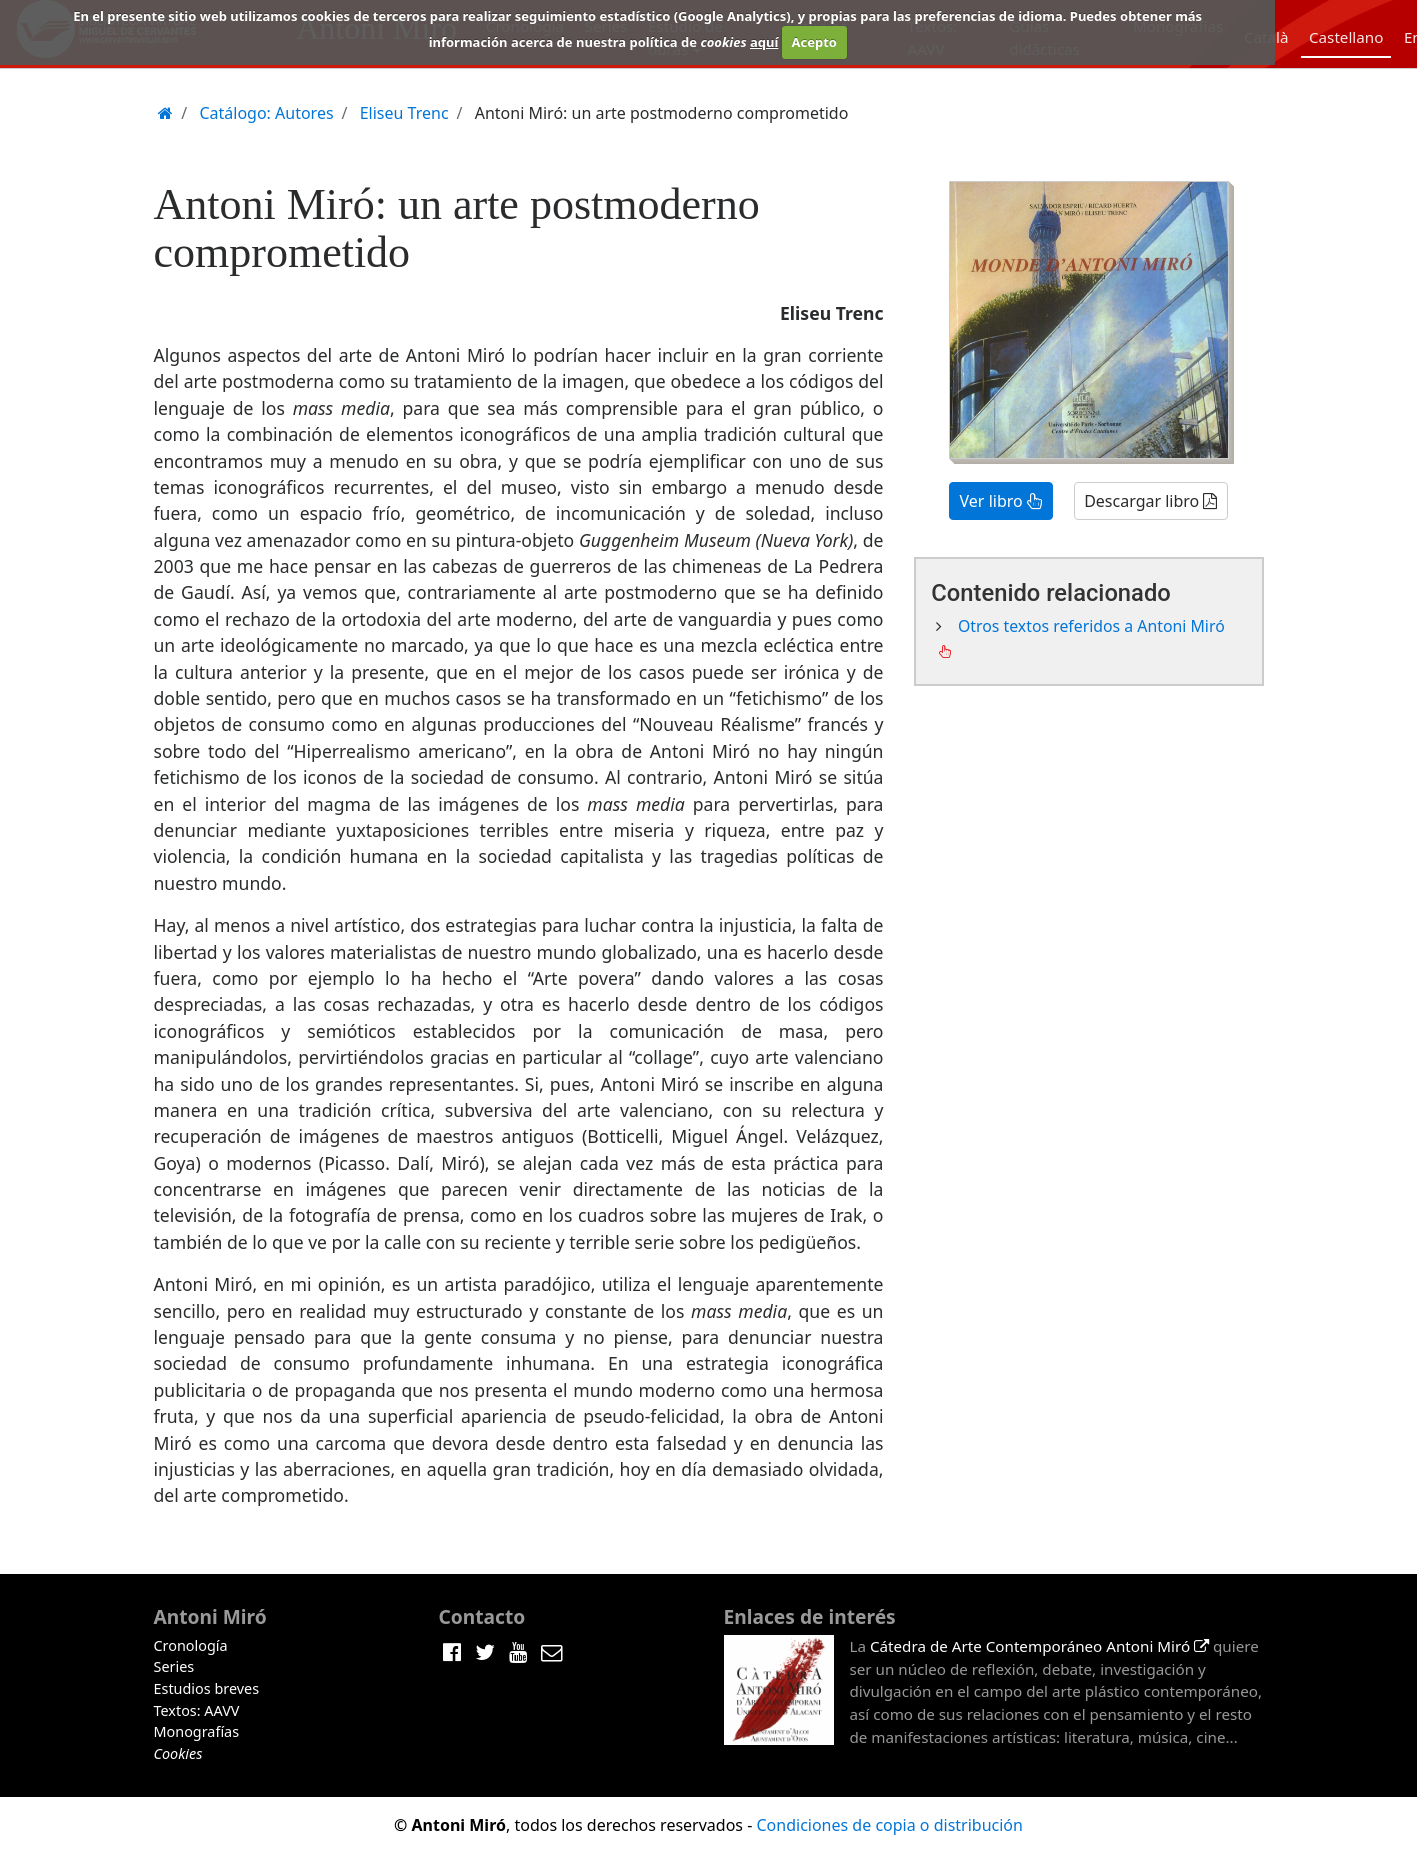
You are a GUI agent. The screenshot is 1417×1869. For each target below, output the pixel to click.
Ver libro (1001, 501)
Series (174, 1666)
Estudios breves (207, 1688)
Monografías (197, 1731)
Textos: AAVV (197, 1710)
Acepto (813, 42)
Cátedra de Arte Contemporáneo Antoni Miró (1039, 1646)
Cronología (191, 1645)
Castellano (1346, 37)
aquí (764, 42)
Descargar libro (1150, 501)
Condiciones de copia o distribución (889, 1825)
